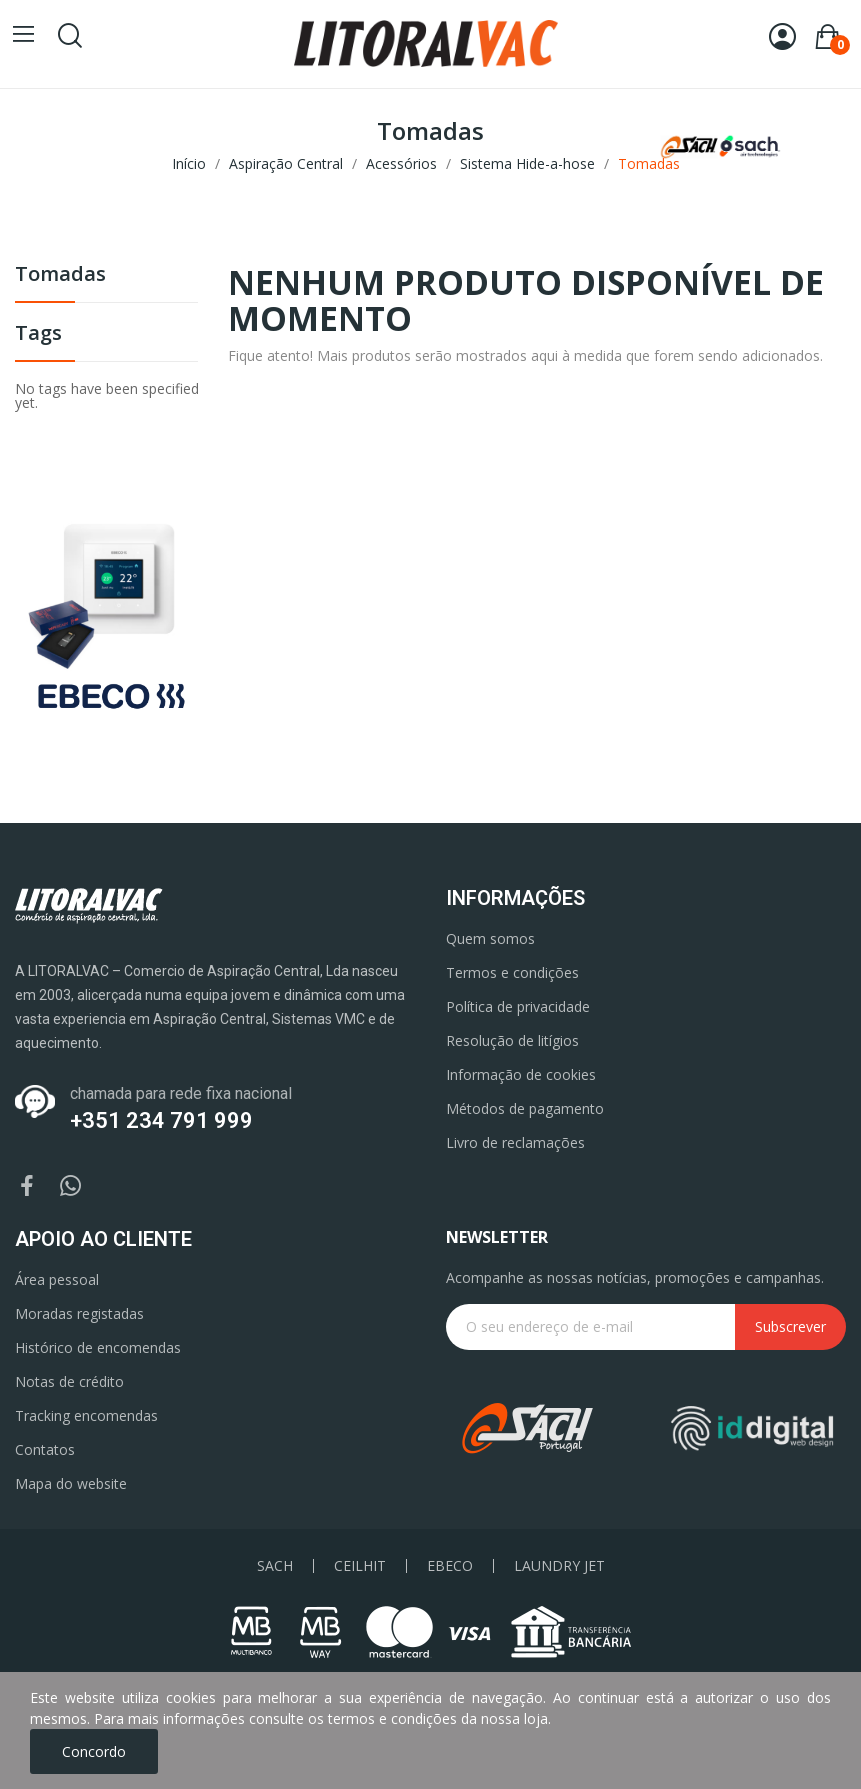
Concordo (94, 1751)
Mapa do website (71, 1483)
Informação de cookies (521, 1074)
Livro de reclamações (515, 1142)
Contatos (45, 1449)
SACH (275, 1566)
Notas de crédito (69, 1381)
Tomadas (60, 275)
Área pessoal (57, 1279)
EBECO (450, 1566)
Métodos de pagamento (525, 1108)
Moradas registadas (79, 1313)
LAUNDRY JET (559, 1566)
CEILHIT (360, 1566)
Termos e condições (512, 972)
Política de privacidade (518, 1006)
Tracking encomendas (86, 1415)
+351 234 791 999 (161, 1120)
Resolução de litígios (512, 1040)
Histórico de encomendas (98, 1347)
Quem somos (490, 938)
